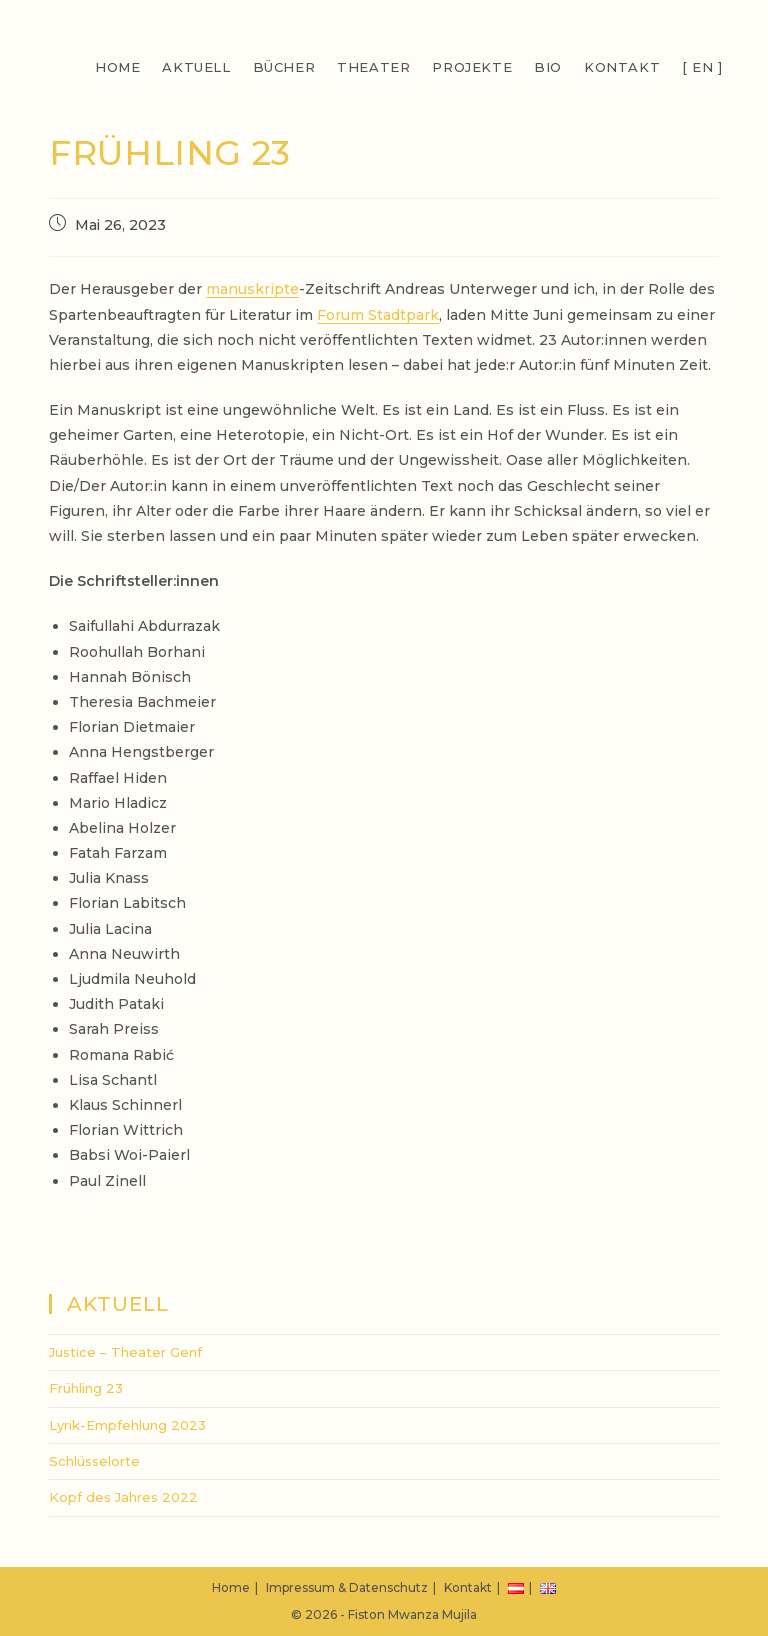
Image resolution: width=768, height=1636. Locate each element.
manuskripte (252, 289)
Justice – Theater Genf (125, 1352)
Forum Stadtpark (378, 315)
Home (231, 1587)
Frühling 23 (86, 1388)
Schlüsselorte (94, 1461)
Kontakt (468, 1587)
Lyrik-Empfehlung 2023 (127, 1425)
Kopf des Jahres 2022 (123, 1497)
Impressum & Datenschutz (347, 1587)
